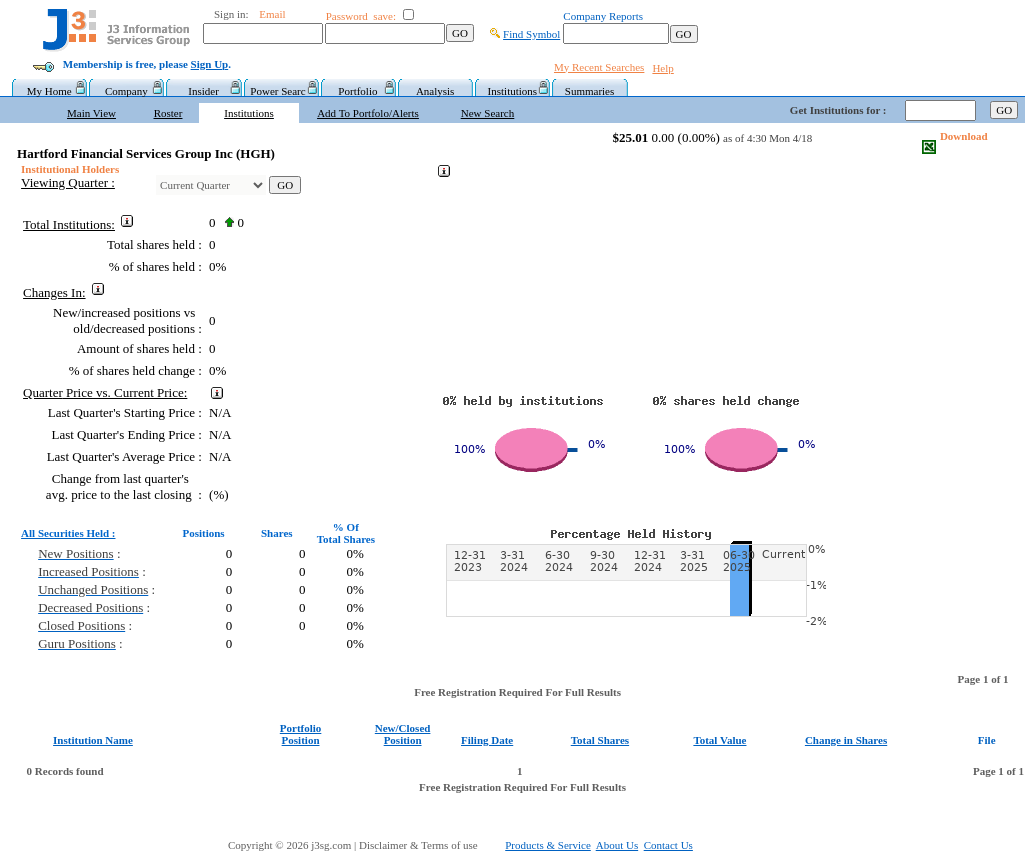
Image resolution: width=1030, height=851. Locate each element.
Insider (203, 91)
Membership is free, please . (147, 64)
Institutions (513, 91)
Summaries (590, 91)
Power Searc (280, 91)
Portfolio (357, 91)
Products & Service (548, 845)
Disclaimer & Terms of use (429, 845)
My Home (49, 91)
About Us (617, 845)
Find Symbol (531, 34)
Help (662, 68)
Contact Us (668, 845)
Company (126, 91)
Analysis (435, 91)
